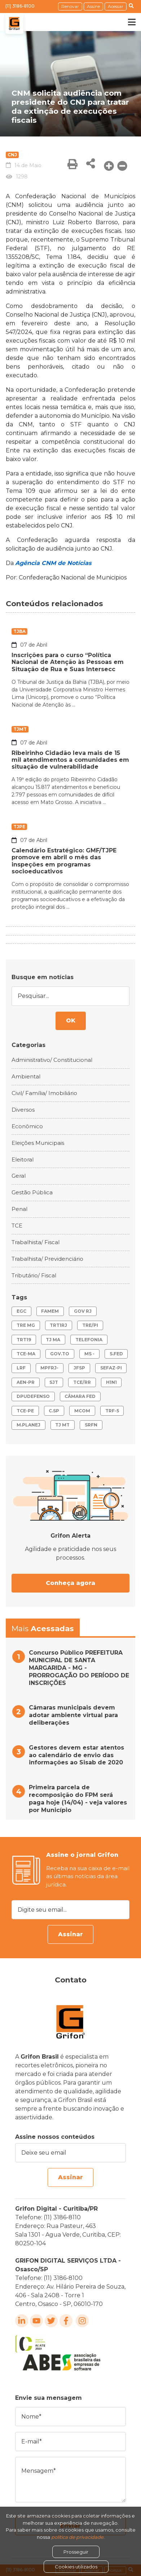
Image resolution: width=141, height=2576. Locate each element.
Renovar (70, 6)
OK (70, 1020)
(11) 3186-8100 (20, 6)
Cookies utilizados (76, 2567)
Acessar (115, 6)
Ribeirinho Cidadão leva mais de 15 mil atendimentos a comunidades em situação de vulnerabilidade (70, 760)
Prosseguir (75, 2552)
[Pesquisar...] (70, 995)
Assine (93, 6)
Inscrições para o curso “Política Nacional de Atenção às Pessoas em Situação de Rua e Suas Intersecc (68, 662)
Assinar (70, 1934)
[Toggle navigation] (127, 22)
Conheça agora (70, 1583)
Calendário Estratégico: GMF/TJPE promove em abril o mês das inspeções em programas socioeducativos (64, 861)
